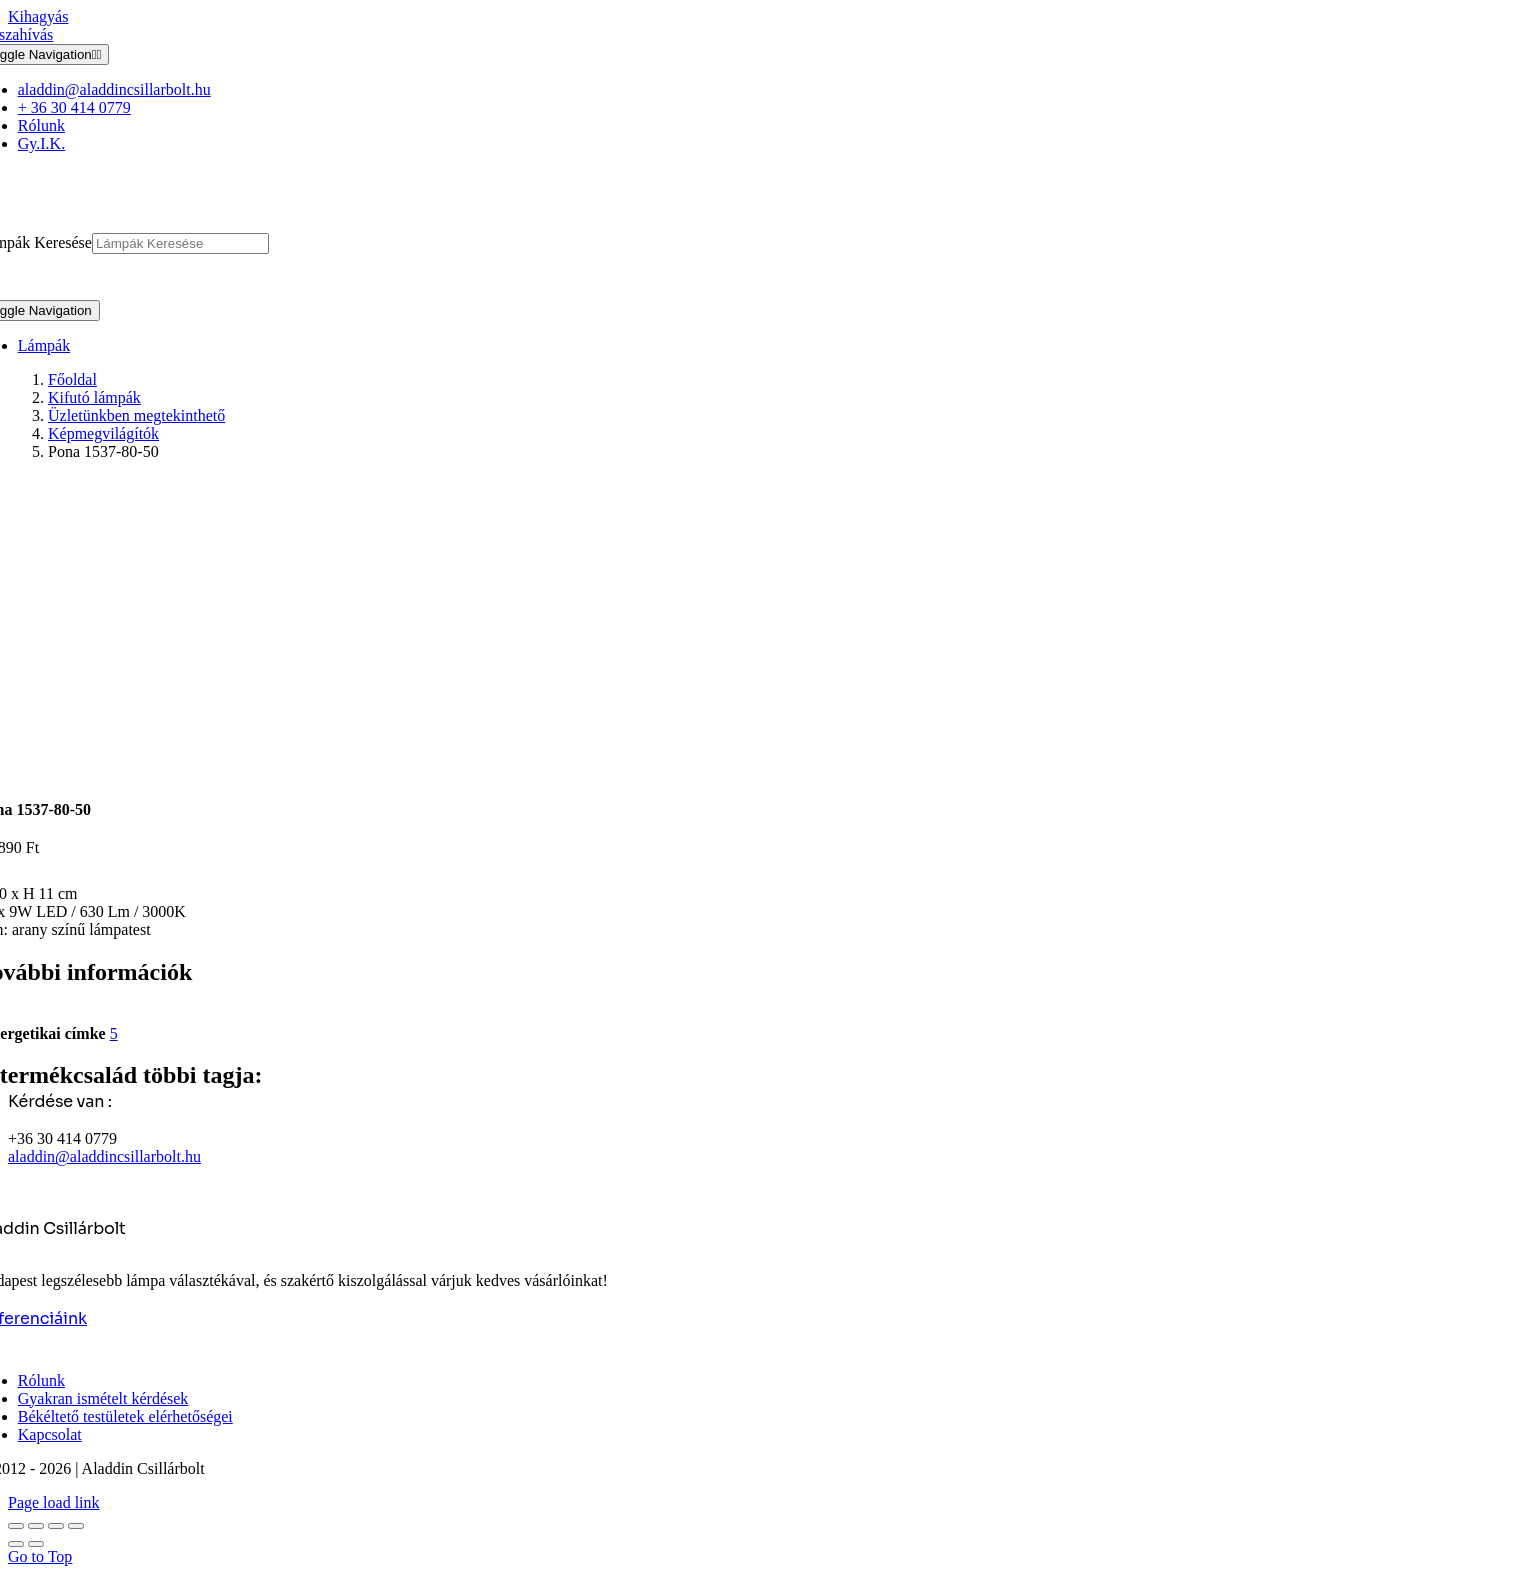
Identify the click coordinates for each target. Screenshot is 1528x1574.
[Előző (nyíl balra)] (16, 1544)
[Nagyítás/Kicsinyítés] (16, 1526)
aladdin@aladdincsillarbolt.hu (104, 1156)
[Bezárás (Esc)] (76, 1526)
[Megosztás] (56, 1526)
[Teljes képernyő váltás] (36, 1526)
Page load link (54, 1502)
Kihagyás (38, 16)
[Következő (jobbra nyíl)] (36, 1544)
